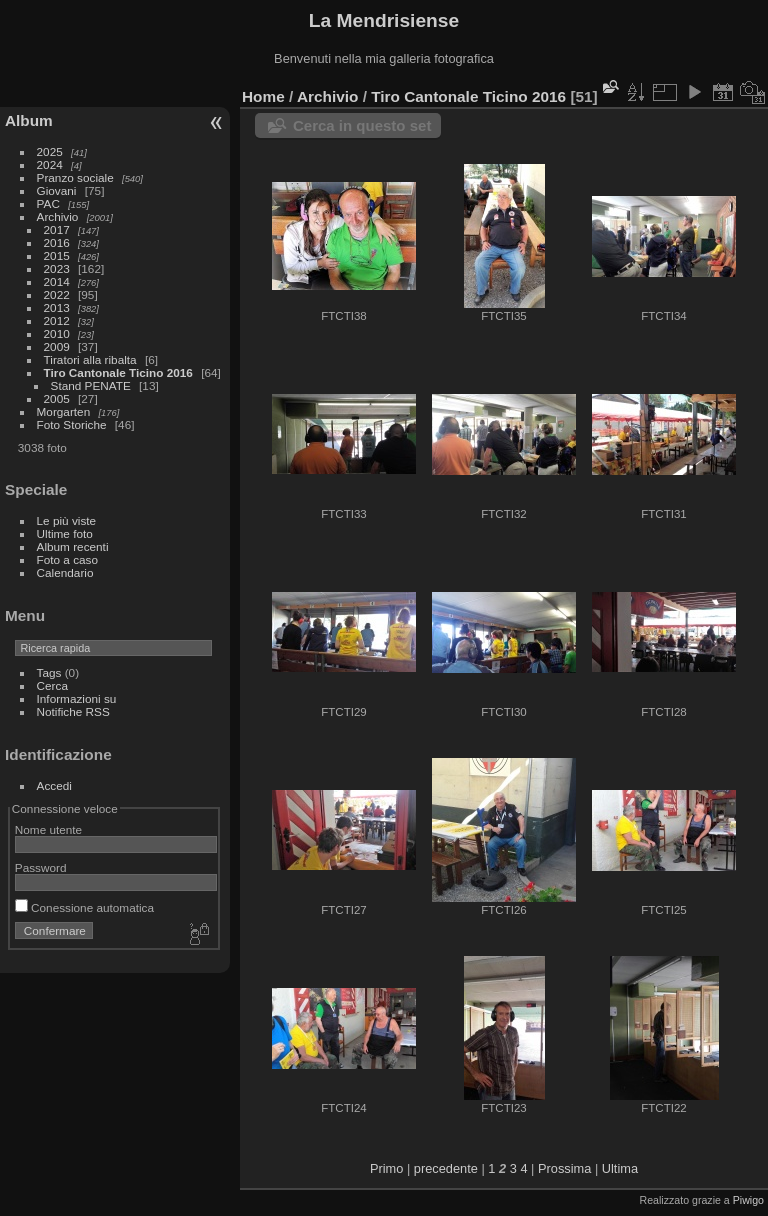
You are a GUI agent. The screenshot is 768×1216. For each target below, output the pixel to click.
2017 (57, 229)
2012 (57, 320)
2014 (57, 281)
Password (41, 867)
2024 (50, 164)
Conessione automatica (84, 907)
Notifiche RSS (73, 711)
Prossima (564, 1168)
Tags (49, 672)
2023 (57, 268)
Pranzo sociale (75, 177)
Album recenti (73, 546)
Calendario (65, 572)
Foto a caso (67, 559)
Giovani (57, 190)
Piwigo (748, 1200)
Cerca (52, 685)
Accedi (54, 785)
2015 (57, 255)
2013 (57, 307)
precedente (446, 1168)
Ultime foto (65, 533)
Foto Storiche (72, 424)
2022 (57, 294)
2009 (57, 346)
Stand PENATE (91, 385)
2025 (50, 151)
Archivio (58, 216)
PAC (48, 203)
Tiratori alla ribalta (90, 359)
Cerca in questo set (362, 125)
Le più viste (67, 520)
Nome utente (48, 829)
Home (263, 96)
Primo (386, 1168)
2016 (57, 242)
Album (29, 120)
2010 (57, 333)
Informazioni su (77, 698)
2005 (57, 398)
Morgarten (64, 411)
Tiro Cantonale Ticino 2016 (118, 372)
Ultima (620, 1168)
